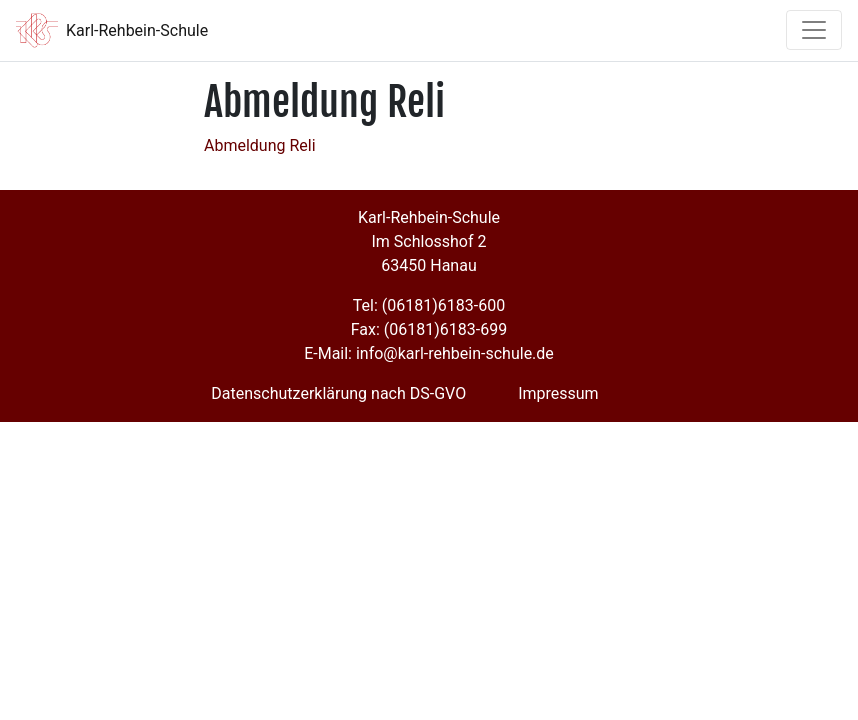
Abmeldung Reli (260, 145)
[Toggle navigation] (814, 30)
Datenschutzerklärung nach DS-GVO (338, 393)
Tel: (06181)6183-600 (429, 305)
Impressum (558, 393)
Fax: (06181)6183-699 (429, 329)
